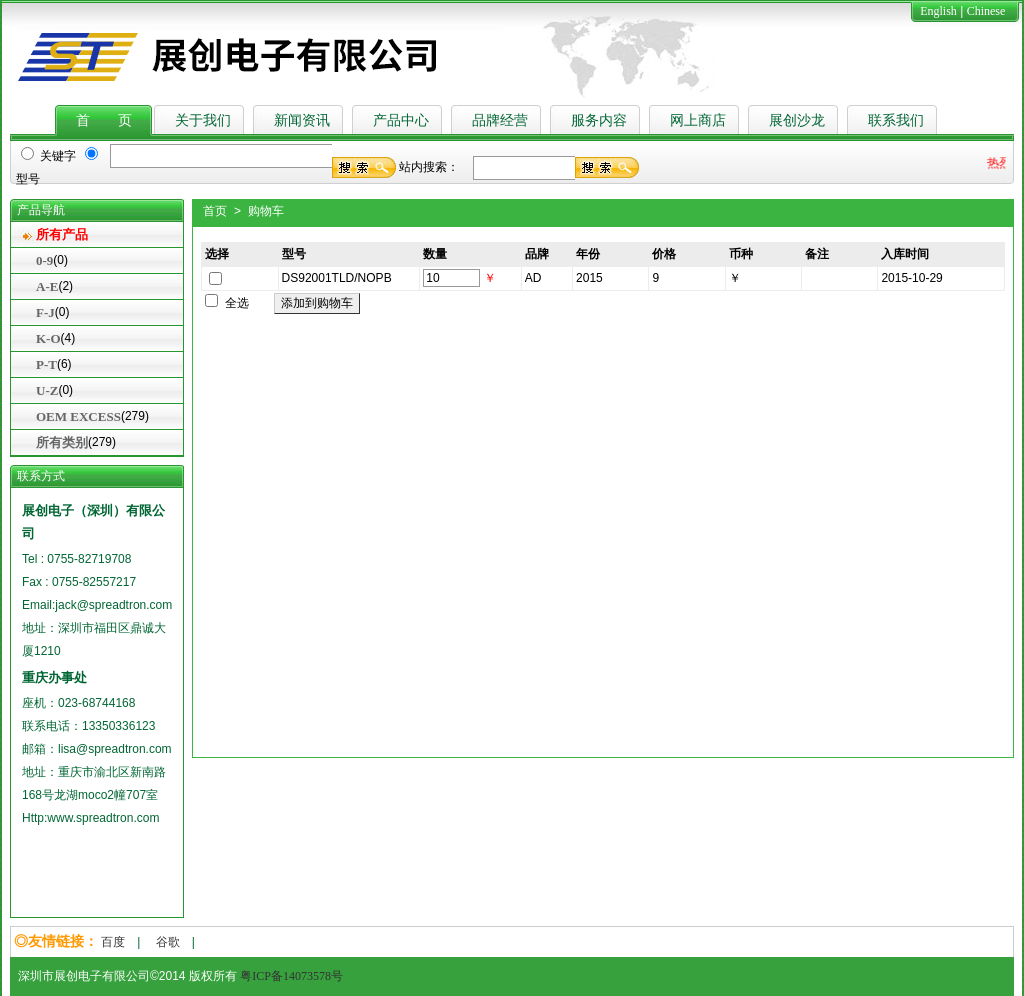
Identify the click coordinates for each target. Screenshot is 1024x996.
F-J (45, 312)
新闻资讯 (302, 120)
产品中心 (401, 120)
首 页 (104, 120)
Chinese (986, 11)
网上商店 (698, 120)
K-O (48, 338)
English (938, 11)
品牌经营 (500, 120)
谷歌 (168, 942)
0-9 (44, 260)
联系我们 (896, 120)
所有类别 (62, 442)
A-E (47, 286)
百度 (113, 942)
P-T (46, 364)
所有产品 (62, 234)
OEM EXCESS (78, 416)
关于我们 (203, 120)
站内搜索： (429, 167)
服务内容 (599, 120)
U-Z (47, 390)
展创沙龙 (797, 120)
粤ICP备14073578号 (291, 976)
